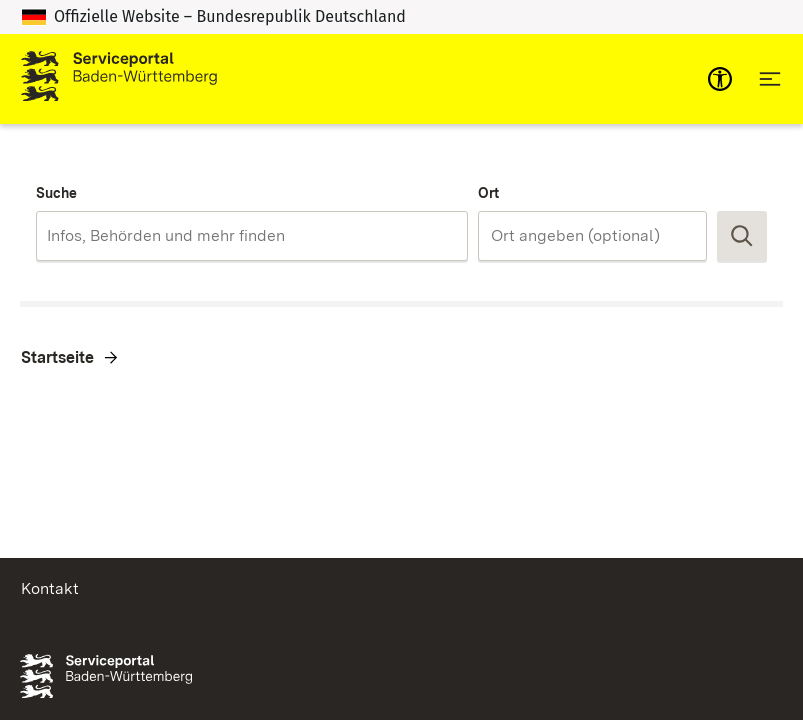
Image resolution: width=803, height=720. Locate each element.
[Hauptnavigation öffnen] (770, 79)
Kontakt (50, 588)
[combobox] (252, 236)
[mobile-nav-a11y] (720, 79)
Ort (488, 193)
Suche (56, 193)
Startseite (57, 357)
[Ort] (592, 236)
